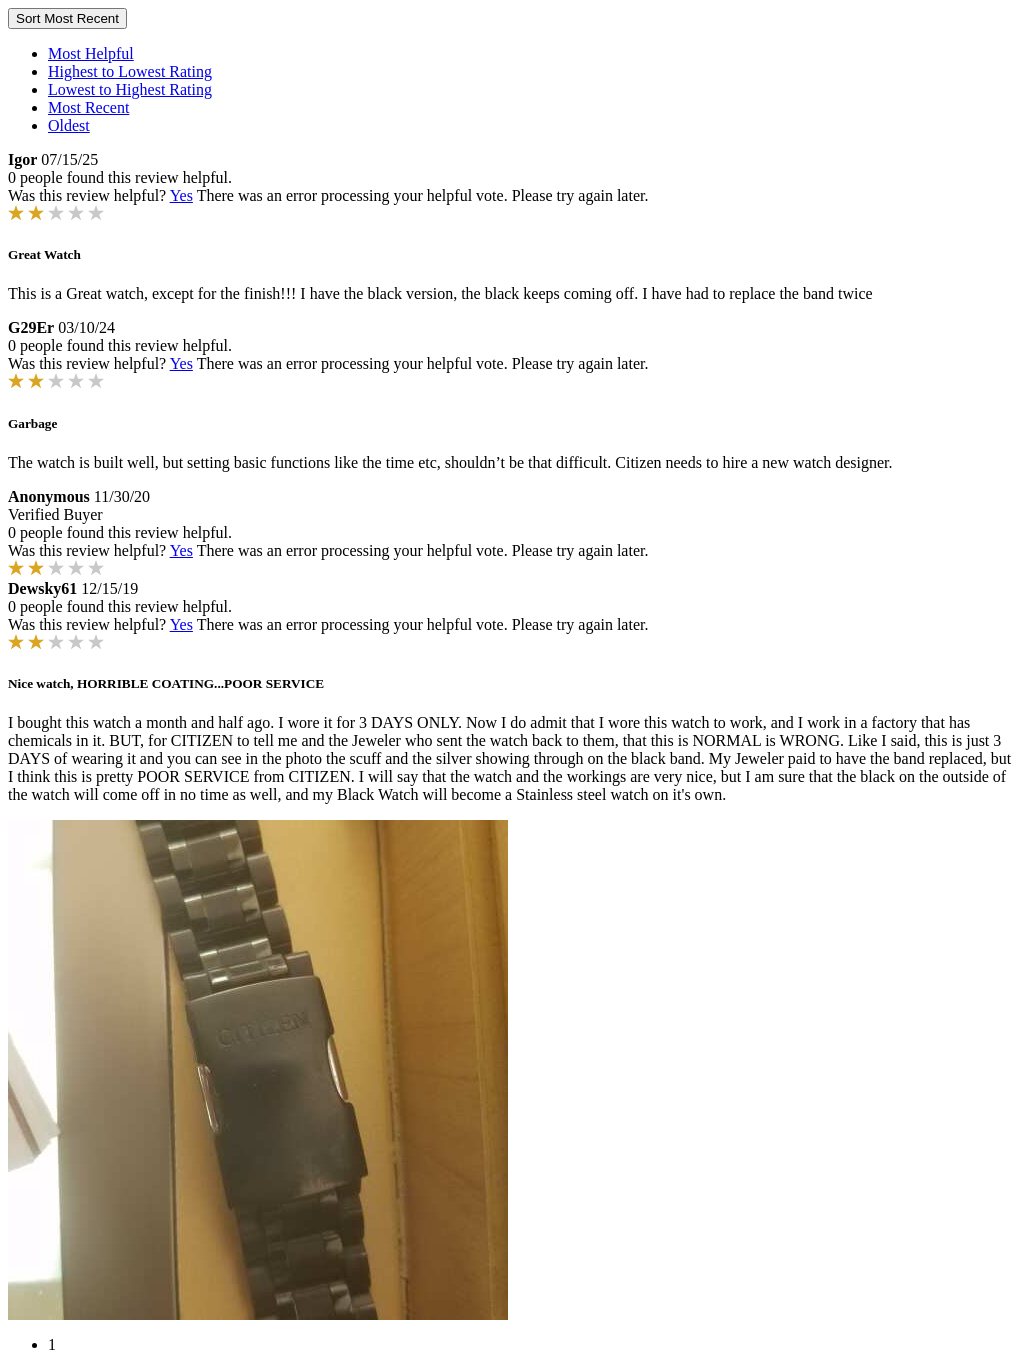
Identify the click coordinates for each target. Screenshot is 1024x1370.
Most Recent (88, 107)
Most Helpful (91, 53)
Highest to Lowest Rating (130, 71)
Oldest (69, 125)
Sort (67, 18)
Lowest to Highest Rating (130, 89)
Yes (181, 195)
